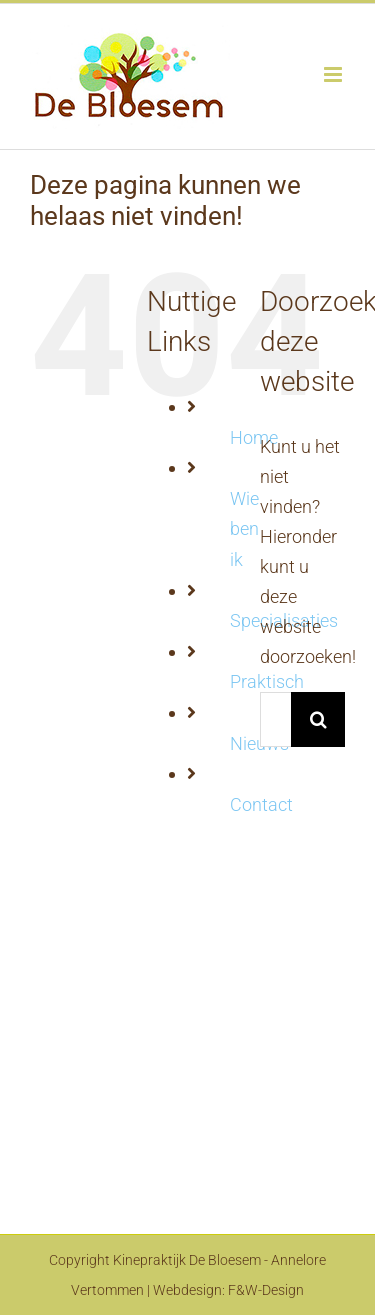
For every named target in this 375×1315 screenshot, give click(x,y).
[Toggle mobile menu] (334, 74)
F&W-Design (266, 1290)
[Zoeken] (318, 719)
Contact (261, 804)
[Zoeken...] (275, 719)
